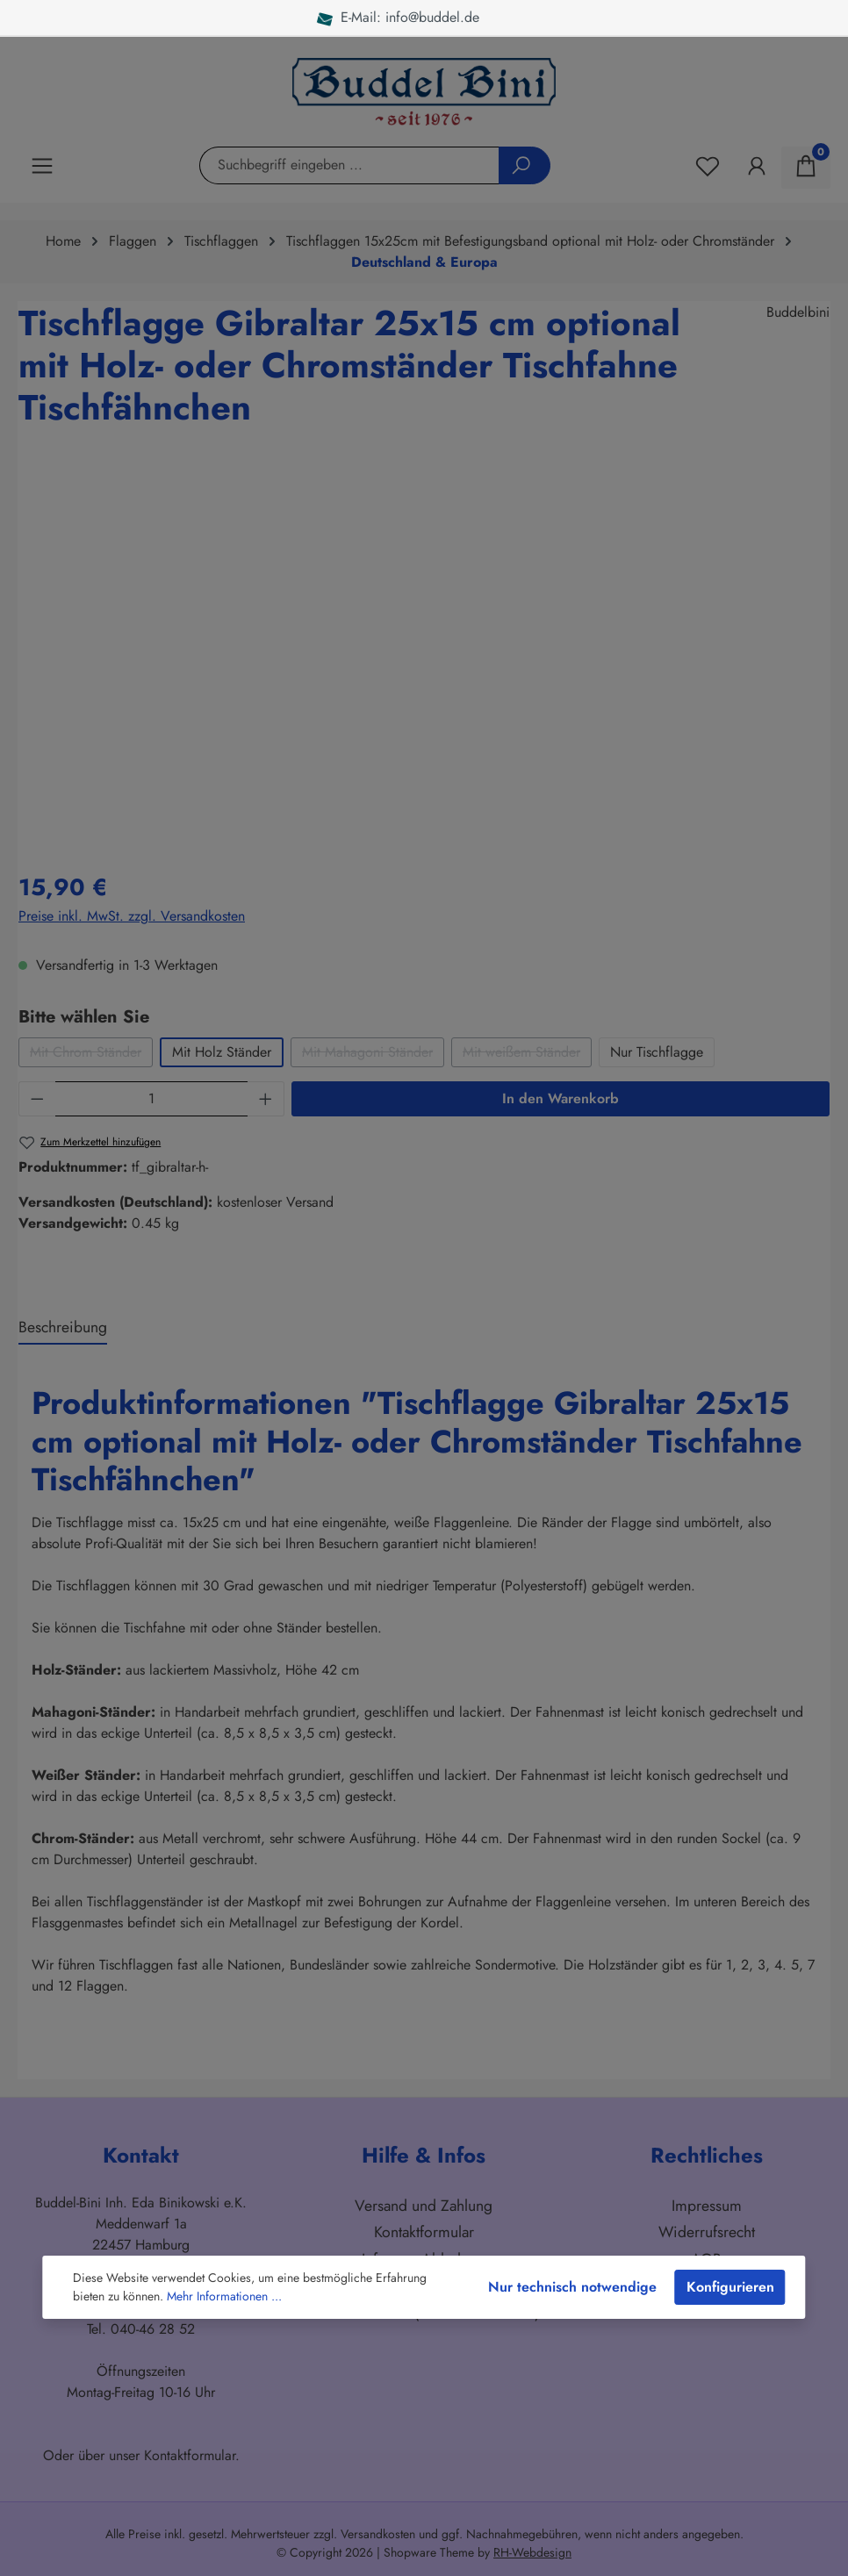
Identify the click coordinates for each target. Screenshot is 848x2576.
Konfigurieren (730, 2287)
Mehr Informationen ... (224, 2296)
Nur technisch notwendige (572, 2287)
